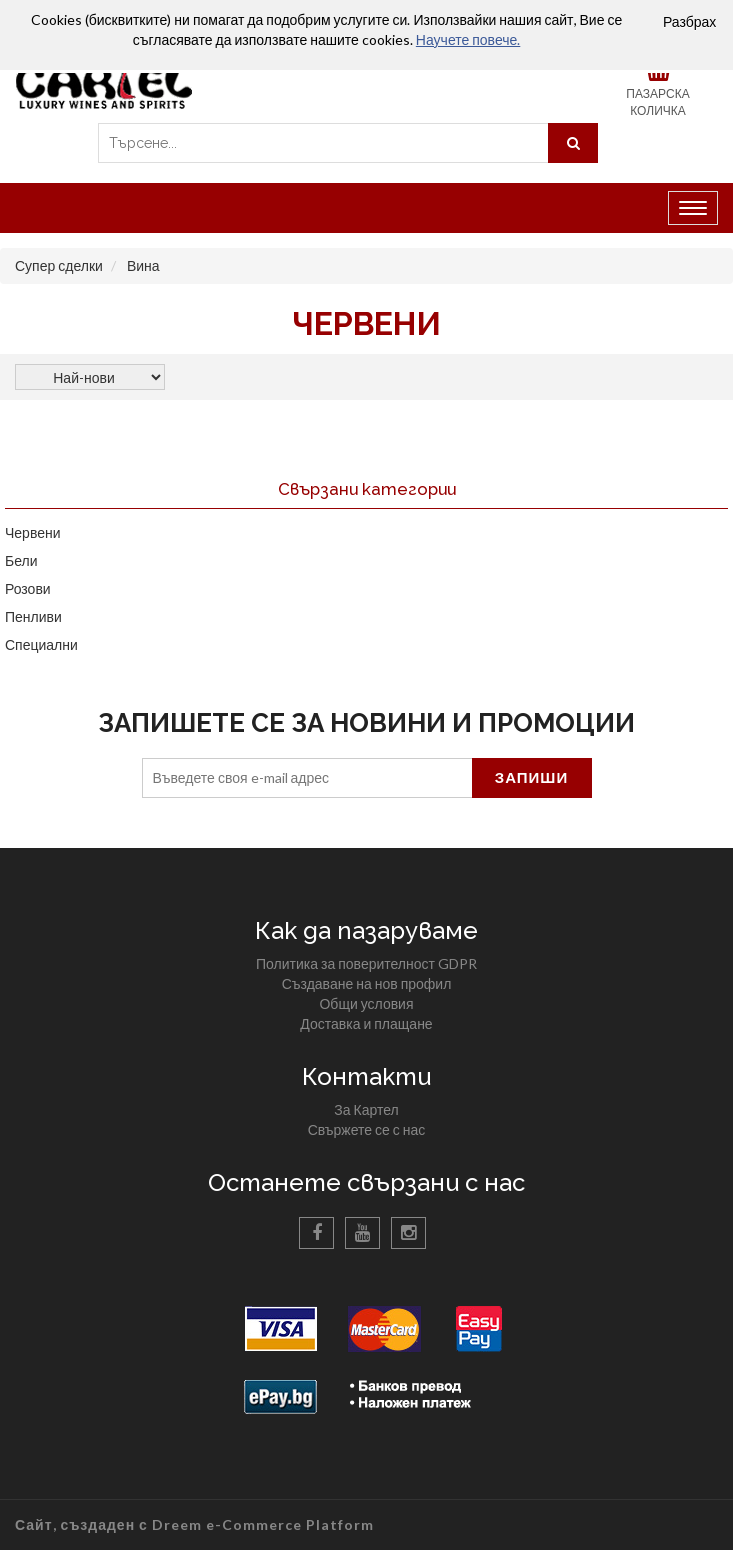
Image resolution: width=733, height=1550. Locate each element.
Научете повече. (468, 39)
